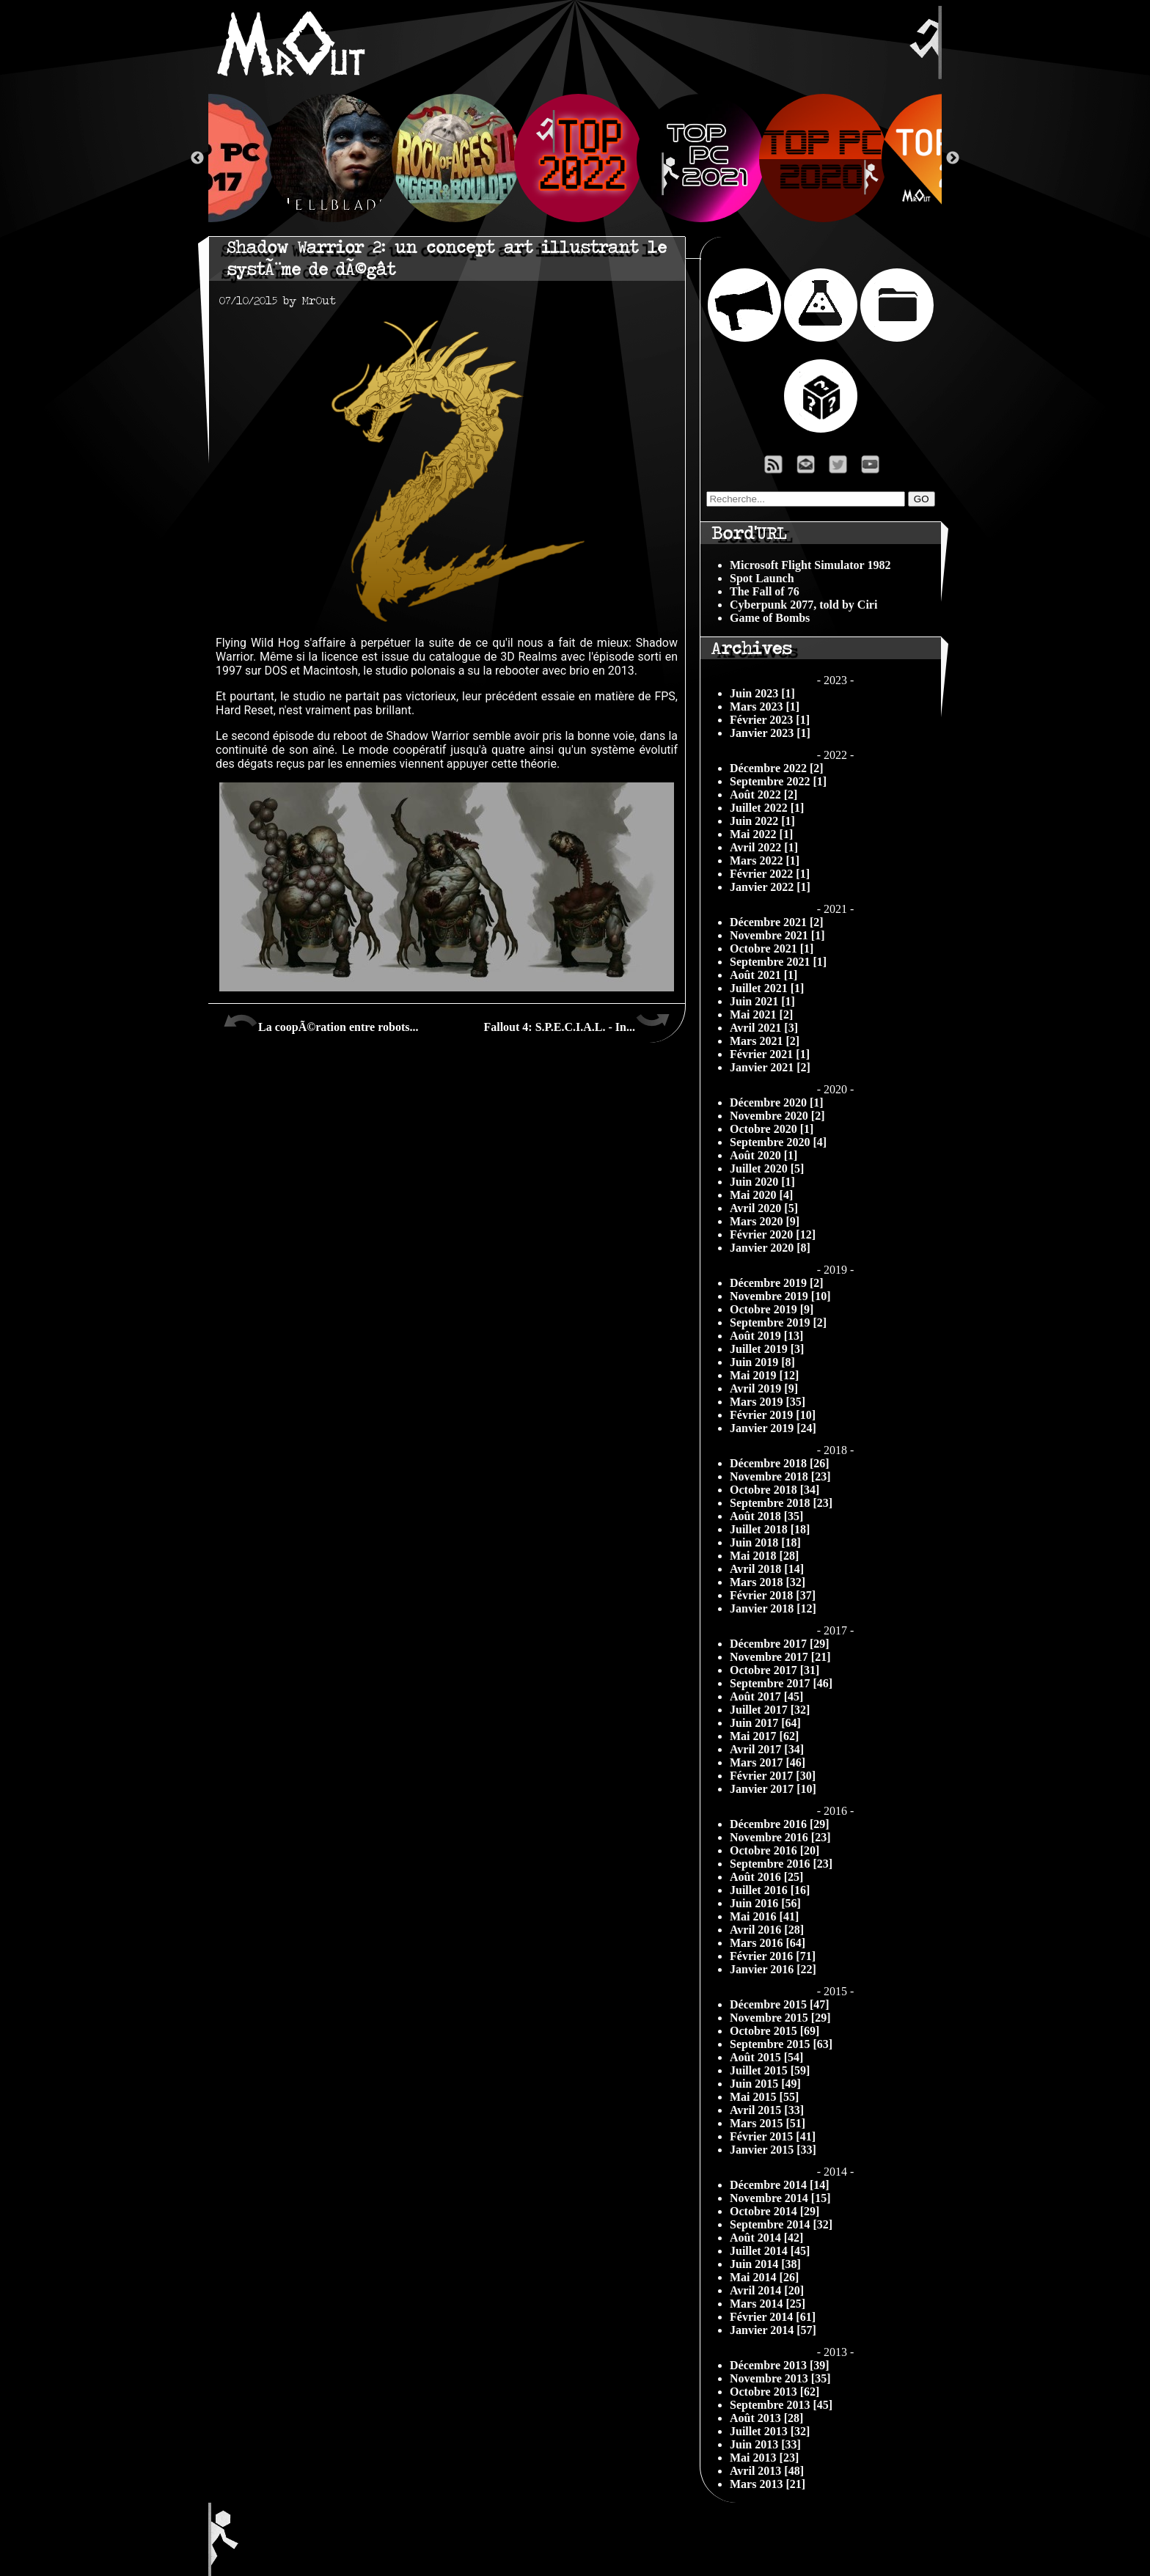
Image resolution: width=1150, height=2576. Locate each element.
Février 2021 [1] (770, 1054)
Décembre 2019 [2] (777, 1283)
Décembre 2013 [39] (779, 2365)
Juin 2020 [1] (762, 1181)
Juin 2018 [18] (765, 1542)
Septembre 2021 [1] (778, 961)
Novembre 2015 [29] (780, 2017)
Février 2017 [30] (773, 1775)
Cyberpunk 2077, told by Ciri (803, 604)
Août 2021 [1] (763, 975)
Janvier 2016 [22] (773, 1969)
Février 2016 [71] (773, 1956)
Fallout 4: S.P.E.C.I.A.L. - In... (576, 1021)
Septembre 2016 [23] (781, 1863)
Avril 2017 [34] (767, 1749)
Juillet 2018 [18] (770, 1529)
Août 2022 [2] (763, 794)
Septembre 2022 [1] (778, 781)
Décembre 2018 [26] (779, 1463)
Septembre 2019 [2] (778, 1322)
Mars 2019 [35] (767, 1401)
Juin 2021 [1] (762, 1001)
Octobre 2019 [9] (771, 1309)
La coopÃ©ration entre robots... (320, 1021)
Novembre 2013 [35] (780, 2378)
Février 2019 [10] (773, 1415)
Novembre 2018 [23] (780, 1476)
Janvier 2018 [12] (773, 1608)
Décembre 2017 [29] (779, 1643)
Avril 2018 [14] (767, 1569)
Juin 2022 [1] (762, 821)
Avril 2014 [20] (767, 2290)
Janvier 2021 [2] (770, 1067)
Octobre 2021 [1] (771, 948)
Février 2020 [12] (773, 1234)
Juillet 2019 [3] (767, 1349)
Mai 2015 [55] (764, 2097)
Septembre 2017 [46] (781, 1683)
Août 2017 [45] (766, 1696)
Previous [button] (197, 158)
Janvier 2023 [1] (770, 733)
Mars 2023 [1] (764, 706)
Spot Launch (762, 578)
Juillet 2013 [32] (770, 2431)
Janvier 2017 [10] (773, 1789)
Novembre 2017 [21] (780, 1657)
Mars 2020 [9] (764, 1221)
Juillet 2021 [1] (767, 988)
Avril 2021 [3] (764, 1027)
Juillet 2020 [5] (767, 1168)
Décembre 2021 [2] (777, 922)
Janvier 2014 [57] (773, 2330)
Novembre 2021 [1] (777, 935)
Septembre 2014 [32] (781, 2224)
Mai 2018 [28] (764, 1555)
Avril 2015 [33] (767, 2110)
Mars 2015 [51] (767, 2123)
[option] (575, 158)
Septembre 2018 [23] (781, 1503)
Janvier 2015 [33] (773, 2149)
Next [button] (952, 158)
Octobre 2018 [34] (774, 1489)
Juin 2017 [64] (765, 1723)
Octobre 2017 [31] (774, 1670)
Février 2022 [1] (770, 873)
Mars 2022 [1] (764, 860)
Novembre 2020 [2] (777, 1115)
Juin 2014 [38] (765, 2264)
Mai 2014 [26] (764, 2277)
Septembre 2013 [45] (781, 2405)
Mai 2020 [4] (761, 1195)
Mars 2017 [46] (767, 1762)
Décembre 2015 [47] (779, 2004)
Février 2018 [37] (773, 1595)
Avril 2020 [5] (764, 1208)
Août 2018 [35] (766, 1516)
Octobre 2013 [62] (774, 2391)
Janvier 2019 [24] (773, 1428)
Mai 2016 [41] (764, 1916)
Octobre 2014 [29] (774, 2211)
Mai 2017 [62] (764, 1736)
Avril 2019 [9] (764, 1388)
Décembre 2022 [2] (777, 768)
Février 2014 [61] (773, 2317)
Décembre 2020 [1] (777, 1102)
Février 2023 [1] (770, 719)
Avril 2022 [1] (764, 847)
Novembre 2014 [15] (780, 2198)
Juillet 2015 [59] (770, 2070)
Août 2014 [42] (766, 2237)
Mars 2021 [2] (764, 1041)
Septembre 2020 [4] (778, 1142)
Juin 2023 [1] (762, 693)
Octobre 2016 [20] (774, 1850)
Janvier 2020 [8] (770, 1247)
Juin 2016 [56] (765, 1903)
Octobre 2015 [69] (774, 2031)
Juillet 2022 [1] (767, 807)
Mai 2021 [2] (761, 1014)
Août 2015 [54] (766, 2057)
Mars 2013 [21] (767, 2484)
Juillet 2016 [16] (770, 1890)
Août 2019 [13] (766, 1335)
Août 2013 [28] (766, 2418)
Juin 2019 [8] (762, 1362)
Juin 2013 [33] (765, 2444)
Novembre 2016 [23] (780, 1837)
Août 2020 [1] (763, 1155)
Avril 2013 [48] (767, 2471)
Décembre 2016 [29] (779, 1824)
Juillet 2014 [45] (770, 2251)
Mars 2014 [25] (767, 2303)
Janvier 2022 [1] (770, 887)
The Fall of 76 (764, 591)
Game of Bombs (770, 618)
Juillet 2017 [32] (770, 1709)
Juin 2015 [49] (765, 2083)
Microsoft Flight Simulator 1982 (810, 565)
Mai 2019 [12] (764, 1375)
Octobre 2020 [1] (771, 1129)
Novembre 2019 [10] (780, 1296)
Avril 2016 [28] (767, 1929)
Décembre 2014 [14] (779, 2185)
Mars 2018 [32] (767, 1582)
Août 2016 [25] (766, 1877)
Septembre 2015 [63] (781, 2044)
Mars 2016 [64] (767, 1943)
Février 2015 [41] (773, 2136)
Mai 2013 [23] (764, 2457)
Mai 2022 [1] (761, 834)
